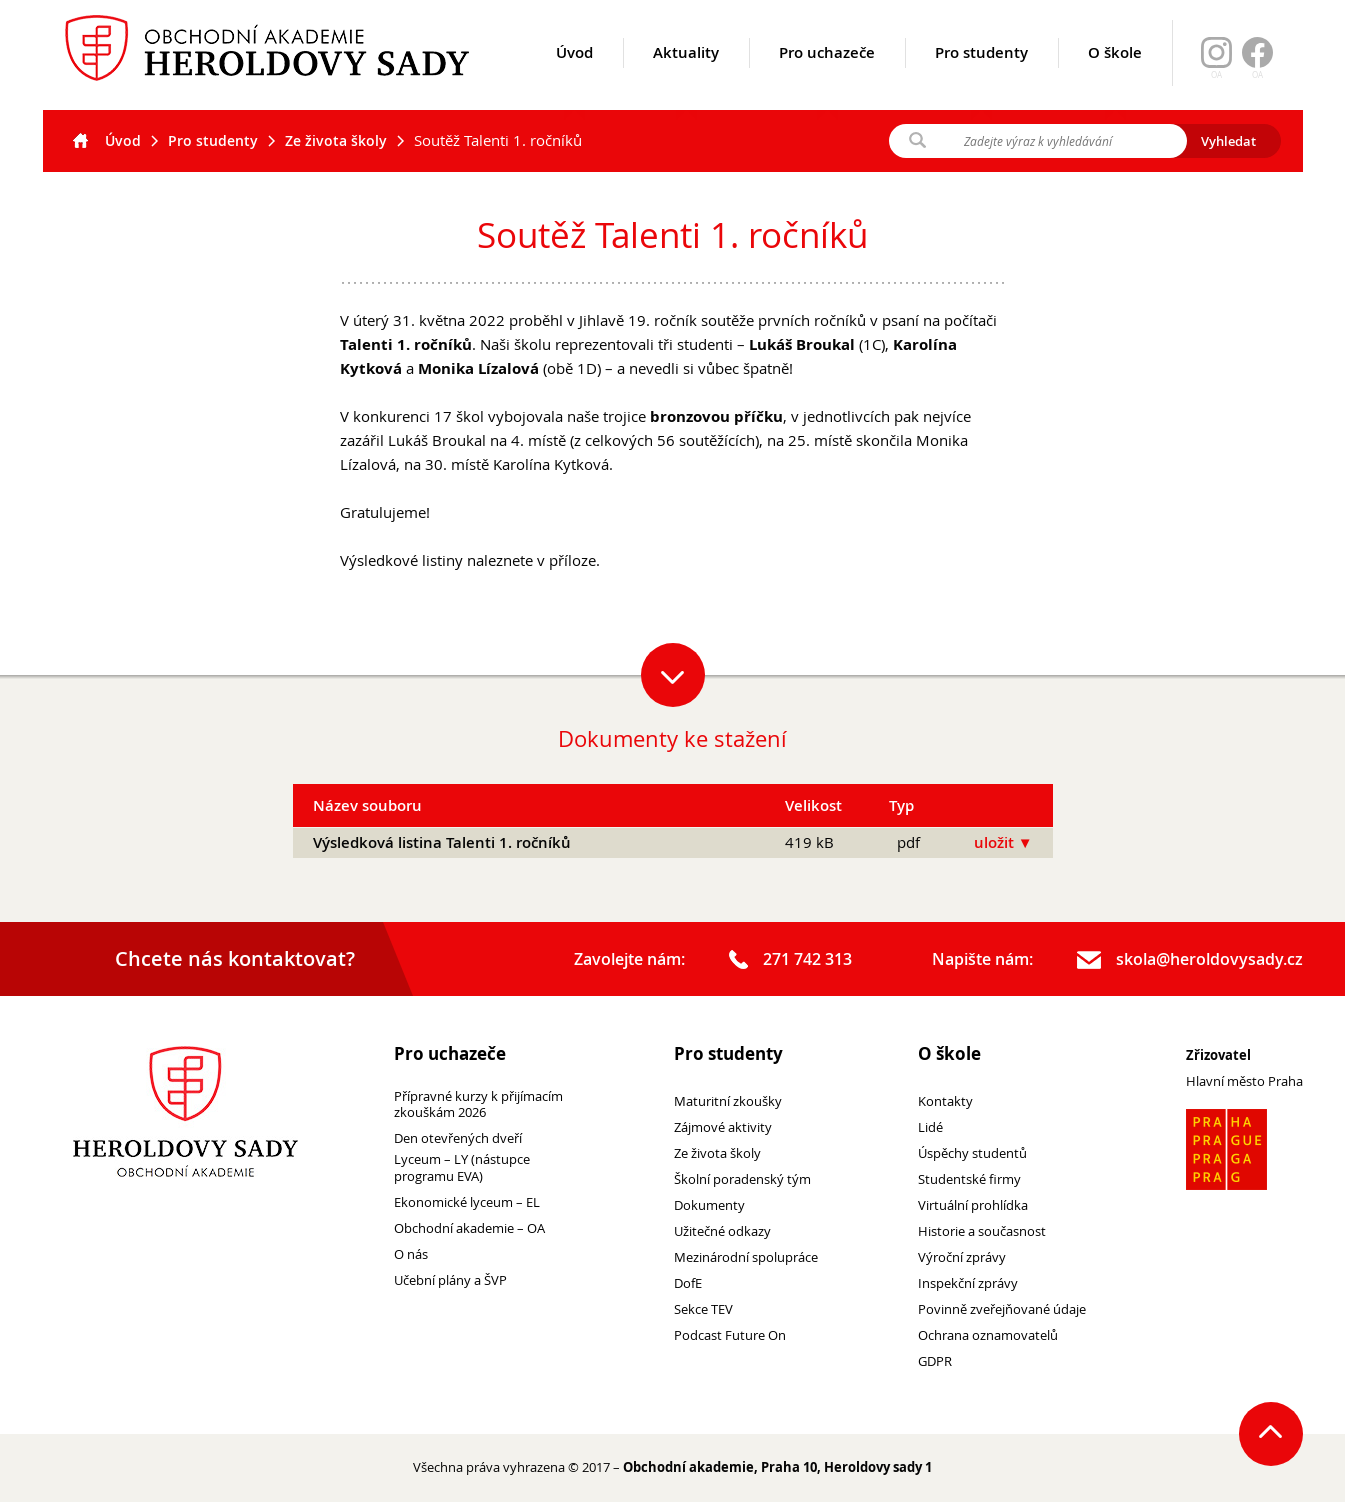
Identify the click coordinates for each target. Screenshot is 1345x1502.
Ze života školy (336, 140)
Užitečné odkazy (722, 1231)
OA (1257, 75)
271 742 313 (790, 960)
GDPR (935, 1361)
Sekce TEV (703, 1309)
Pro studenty (981, 77)
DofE (688, 1283)
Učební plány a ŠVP (450, 1280)
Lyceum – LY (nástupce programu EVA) (462, 1168)
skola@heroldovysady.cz (1190, 960)
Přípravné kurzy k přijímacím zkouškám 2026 (478, 1105)
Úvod (574, 77)
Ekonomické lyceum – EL (467, 1202)
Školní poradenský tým (742, 1179)
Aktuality (686, 77)
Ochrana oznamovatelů (988, 1335)
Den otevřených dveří (458, 1138)
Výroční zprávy (962, 1257)
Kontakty (945, 1101)
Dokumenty (709, 1205)
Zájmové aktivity (723, 1127)
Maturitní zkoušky (728, 1101)
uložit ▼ (1003, 842)
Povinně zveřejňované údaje (1002, 1309)
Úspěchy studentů (972, 1153)
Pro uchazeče (827, 77)
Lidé (930, 1127)
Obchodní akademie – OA (469, 1228)
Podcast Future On (730, 1335)
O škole (1115, 77)
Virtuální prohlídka (973, 1205)
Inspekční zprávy (968, 1283)
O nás (411, 1254)
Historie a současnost (982, 1231)
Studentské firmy (969, 1179)
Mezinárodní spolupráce (746, 1257)
